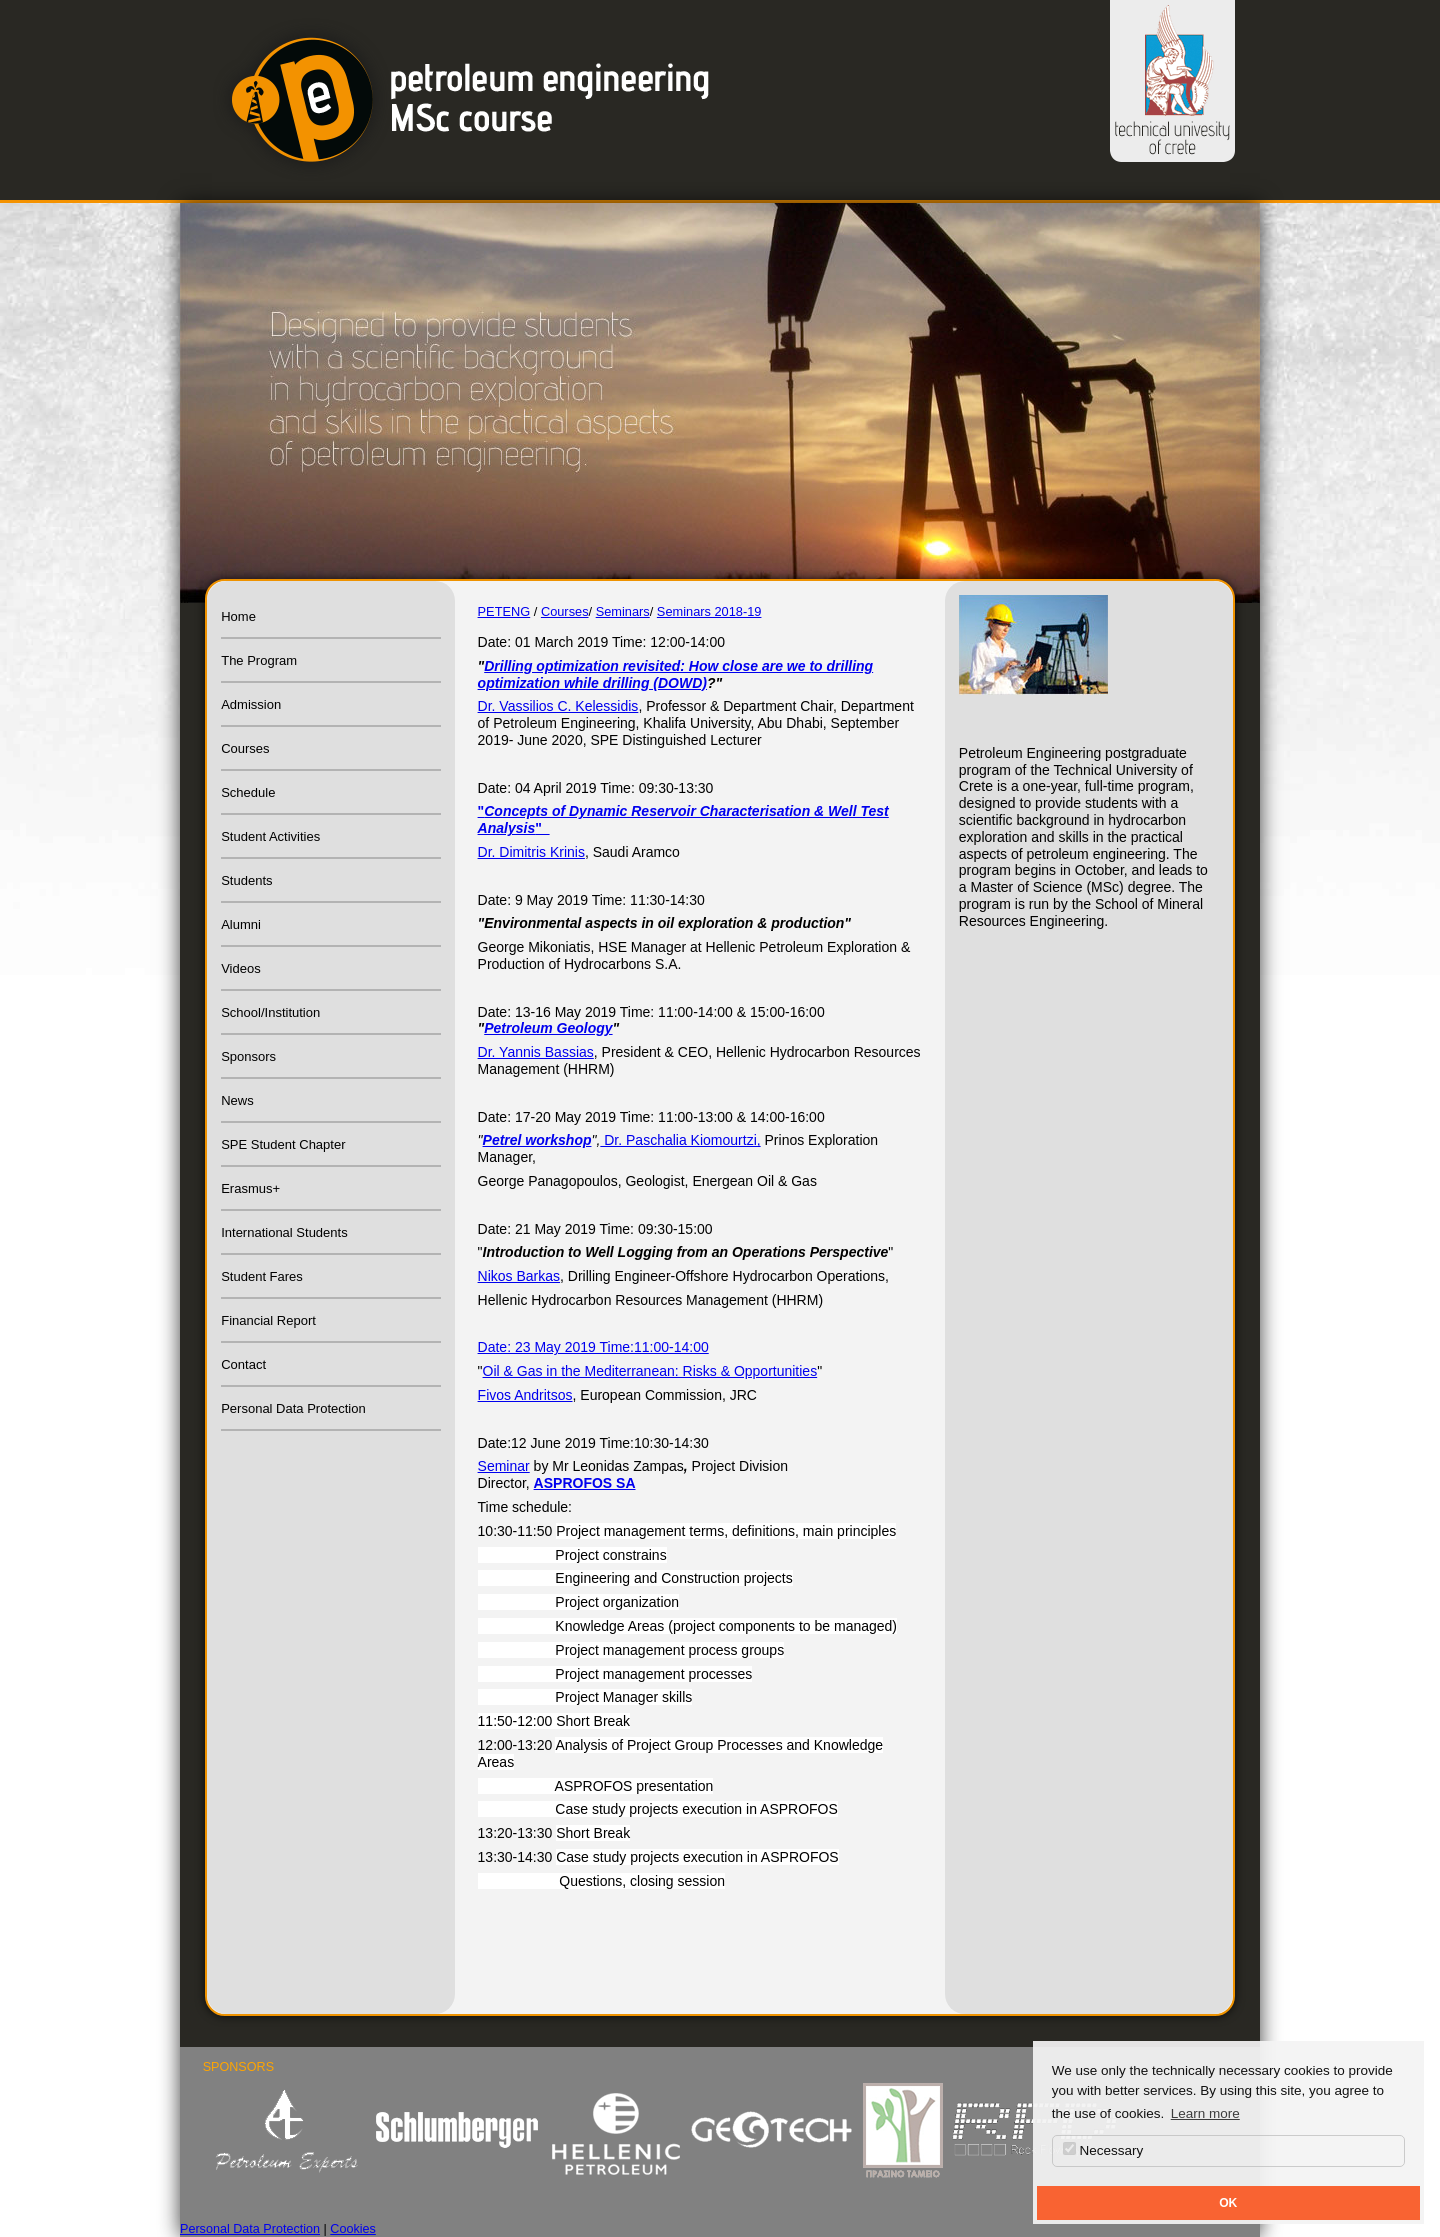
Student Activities (270, 836)
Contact (243, 1364)
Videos (241, 968)
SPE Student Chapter (283, 1144)
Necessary (1103, 2150)
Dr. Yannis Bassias (536, 1052)
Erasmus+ (250, 1188)
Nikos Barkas (519, 1276)
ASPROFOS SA (585, 1483)
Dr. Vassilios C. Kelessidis (558, 706)
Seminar (504, 1466)
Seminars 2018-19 (709, 611)
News (237, 1100)
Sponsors (248, 1056)
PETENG (504, 611)
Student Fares (262, 1276)
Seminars (623, 611)
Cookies (353, 2229)
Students (246, 880)
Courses (245, 748)
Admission (251, 704)
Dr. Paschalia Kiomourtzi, (680, 1140)
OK (1228, 2203)
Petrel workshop (537, 1140)
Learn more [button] (1205, 2113)
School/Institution (270, 1012)
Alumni (241, 924)
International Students (284, 1232)
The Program (259, 660)
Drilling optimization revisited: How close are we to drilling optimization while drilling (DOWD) (676, 674)
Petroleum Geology (548, 1028)
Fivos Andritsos (525, 1395)
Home (238, 616)
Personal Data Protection (293, 1408)
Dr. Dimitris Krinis (531, 852)
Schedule (248, 792)
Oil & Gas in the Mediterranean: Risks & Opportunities (650, 1371)
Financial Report (268, 1320)
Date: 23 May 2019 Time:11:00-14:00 (593, 1347)
